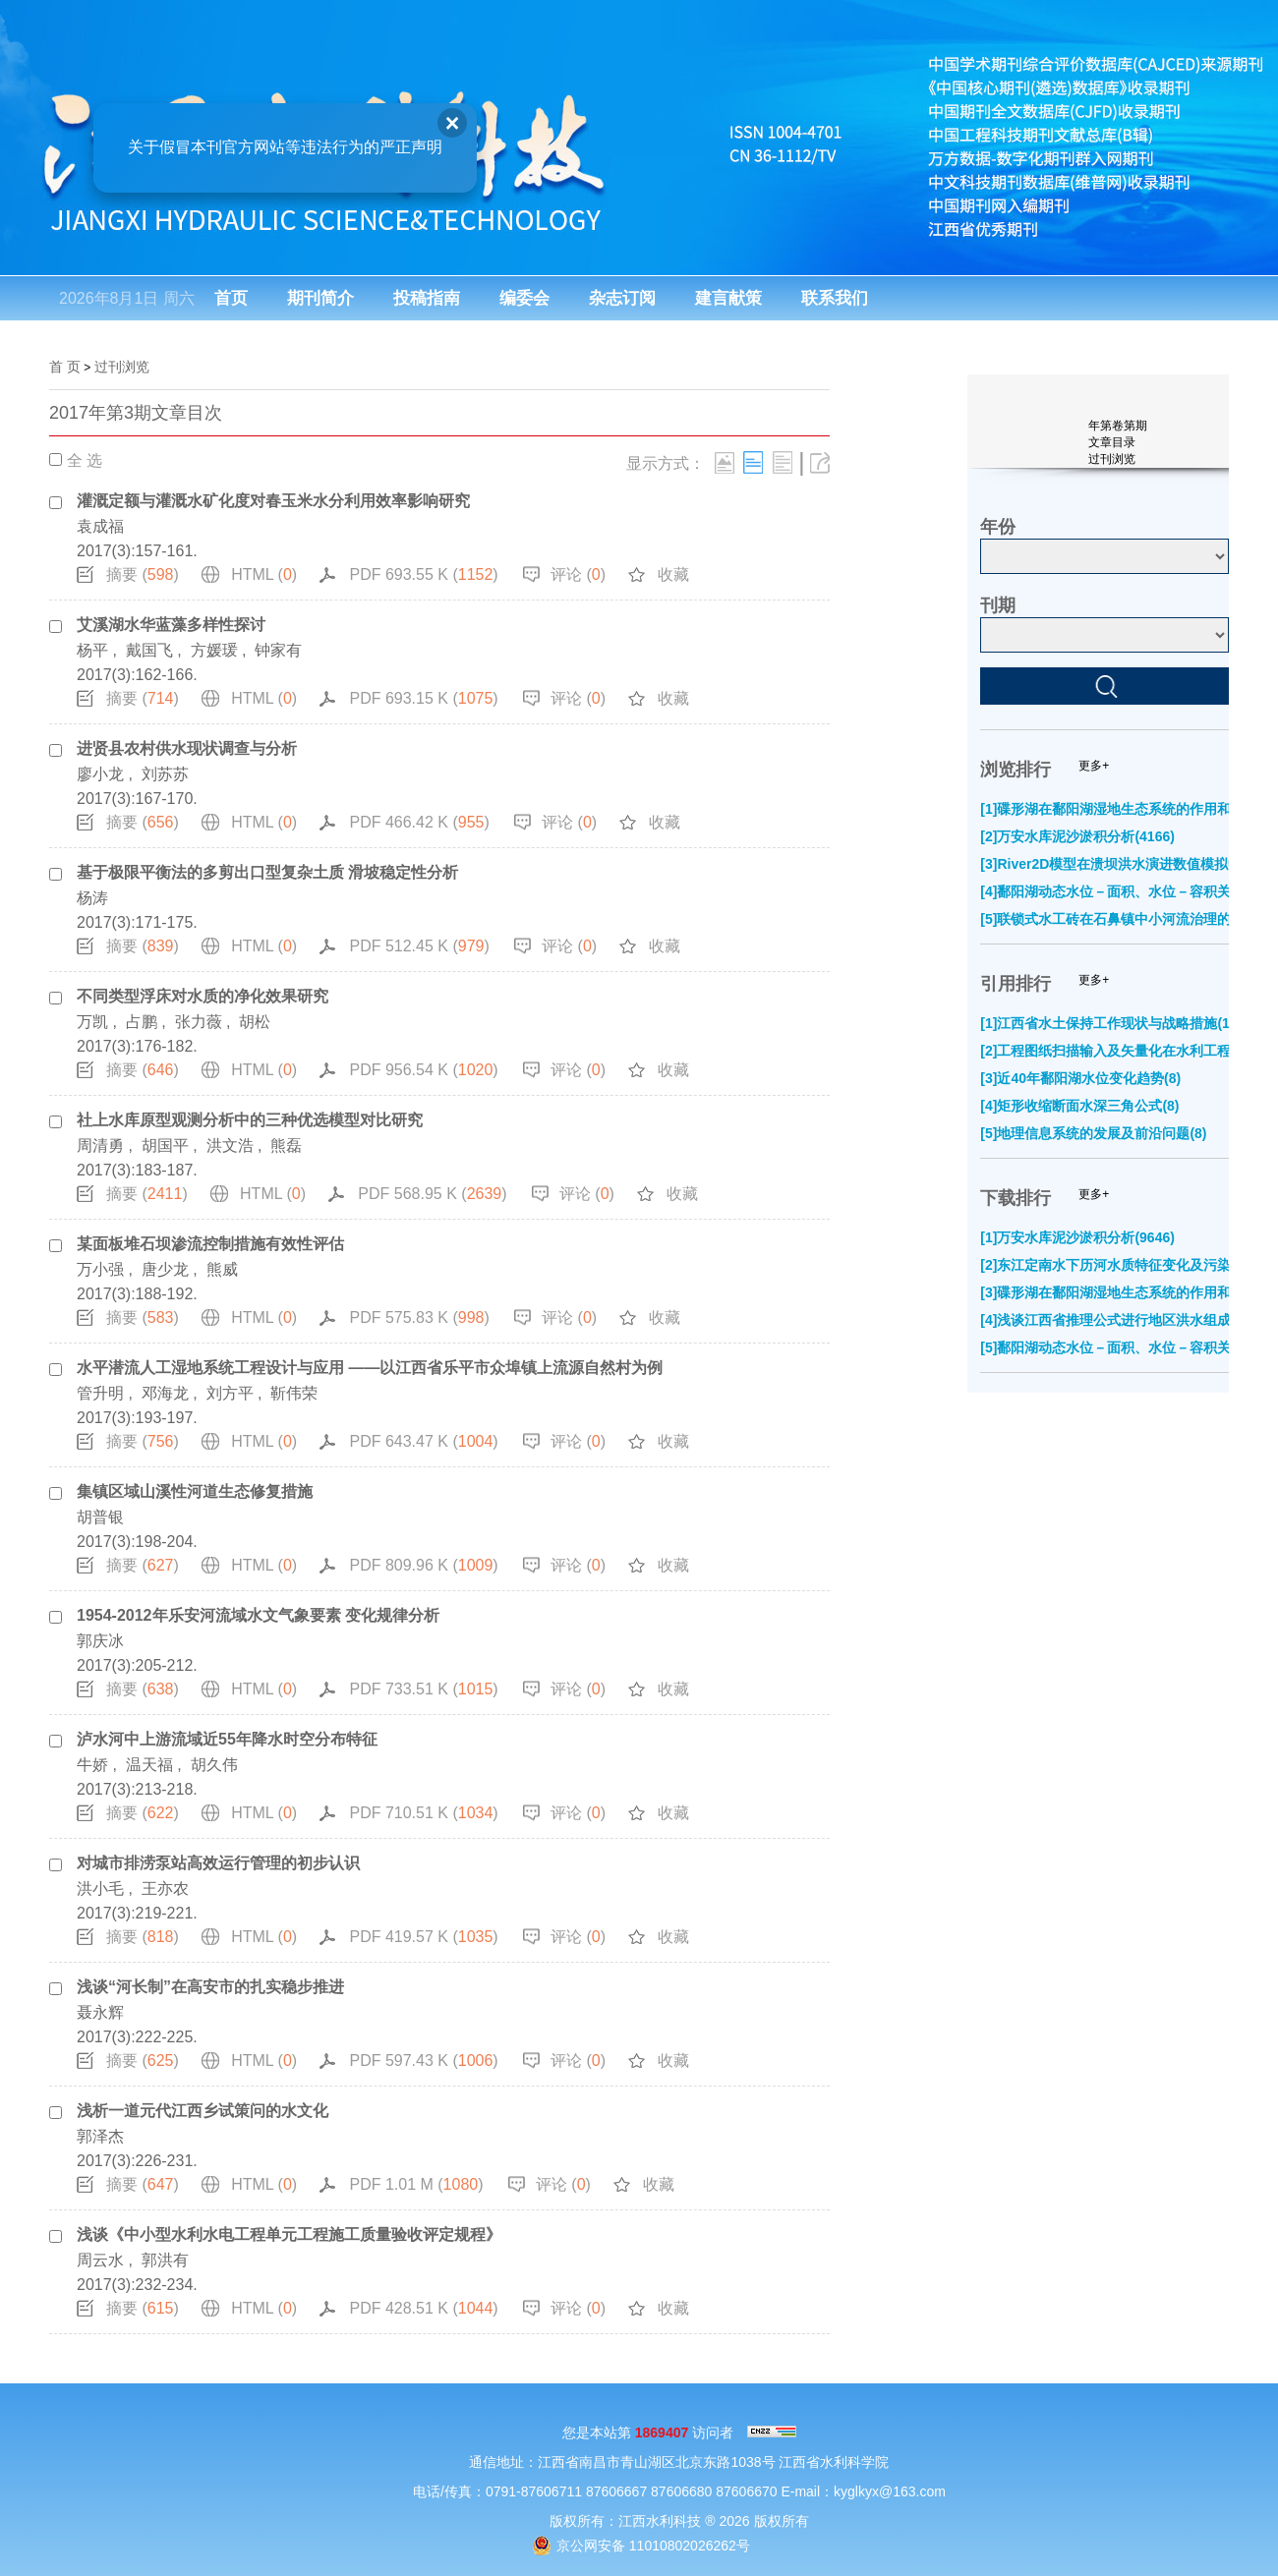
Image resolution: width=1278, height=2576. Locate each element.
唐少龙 (165, 1269)
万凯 (92, 1021)
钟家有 (278, 650)
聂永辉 (100, 2012)
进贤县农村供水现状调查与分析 (187, 748)
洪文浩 (230, 1145)
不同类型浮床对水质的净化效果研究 (202, 996)
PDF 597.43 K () (423, 2060)
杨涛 (92, 897)
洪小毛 (100, 1888)
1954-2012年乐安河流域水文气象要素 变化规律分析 (258, 1615)
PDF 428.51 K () (423, 2308)
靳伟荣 (294, 1393)
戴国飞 (149, 650)
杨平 (92, 650)
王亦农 (165, 1888)
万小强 (100, 1269)
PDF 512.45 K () (419, 946)
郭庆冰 (100, 1640)
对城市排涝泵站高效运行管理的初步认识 (218, 1863)
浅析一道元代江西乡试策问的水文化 (202, 2110)
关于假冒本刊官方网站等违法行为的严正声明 (276, 138)
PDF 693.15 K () (423, 698)
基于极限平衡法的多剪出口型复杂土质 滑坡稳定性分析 (267, 872)
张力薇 (198, 1021)
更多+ (1093, 766)
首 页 (65, 366)
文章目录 (1111, 442)
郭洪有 (165, 2260)
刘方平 (230, 1393)
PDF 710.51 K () (423, 1812)
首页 (231, 298)
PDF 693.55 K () (423, 574)
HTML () (264, 574)
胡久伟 (214, 1764)
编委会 (524, 298)
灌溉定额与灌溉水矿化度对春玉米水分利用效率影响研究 (273, 500)
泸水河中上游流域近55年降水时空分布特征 (227, 1739)
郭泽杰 (100, 2136)
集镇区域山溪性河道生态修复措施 (195, 1491)
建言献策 (728, 298)
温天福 (149, 1764)
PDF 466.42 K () (419, 822)
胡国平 (165, 1145)
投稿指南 (426, 298)
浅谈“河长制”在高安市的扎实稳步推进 (210, 1986)
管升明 (100, 1393)
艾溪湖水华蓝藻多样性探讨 (171, 624)
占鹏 (141, 1021)
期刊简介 (320, 298)
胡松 (254, 1021)
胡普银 (100, 1517)
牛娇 (92, 1764)
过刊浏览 (121, 366)
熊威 (222, 1269)
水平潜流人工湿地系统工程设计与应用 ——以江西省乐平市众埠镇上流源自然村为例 (370, 1367)
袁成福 (100, 526)
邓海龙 (165, 1393)
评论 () (578, 574)
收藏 (673, 574)
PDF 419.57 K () (423, 1936)
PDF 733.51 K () (423, 1689)
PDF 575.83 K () (419, 1317)
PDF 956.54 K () (423, 1069)
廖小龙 (100, 774)
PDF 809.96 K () (423, 1565)
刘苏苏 (165, 774)
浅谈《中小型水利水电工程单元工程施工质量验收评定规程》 (289, 2234)
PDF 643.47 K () (423, 1441)
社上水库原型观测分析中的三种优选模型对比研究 (250, 1120)
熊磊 (286, 1145)
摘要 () (142, 574)
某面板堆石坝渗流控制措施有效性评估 (210, 1243)
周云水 (100, 2260)
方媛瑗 (214, 650)
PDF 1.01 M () (416, 2184)
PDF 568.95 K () (432, 1193)
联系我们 (834, 298)
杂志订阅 (622, 298)
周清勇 (100, 1145)
